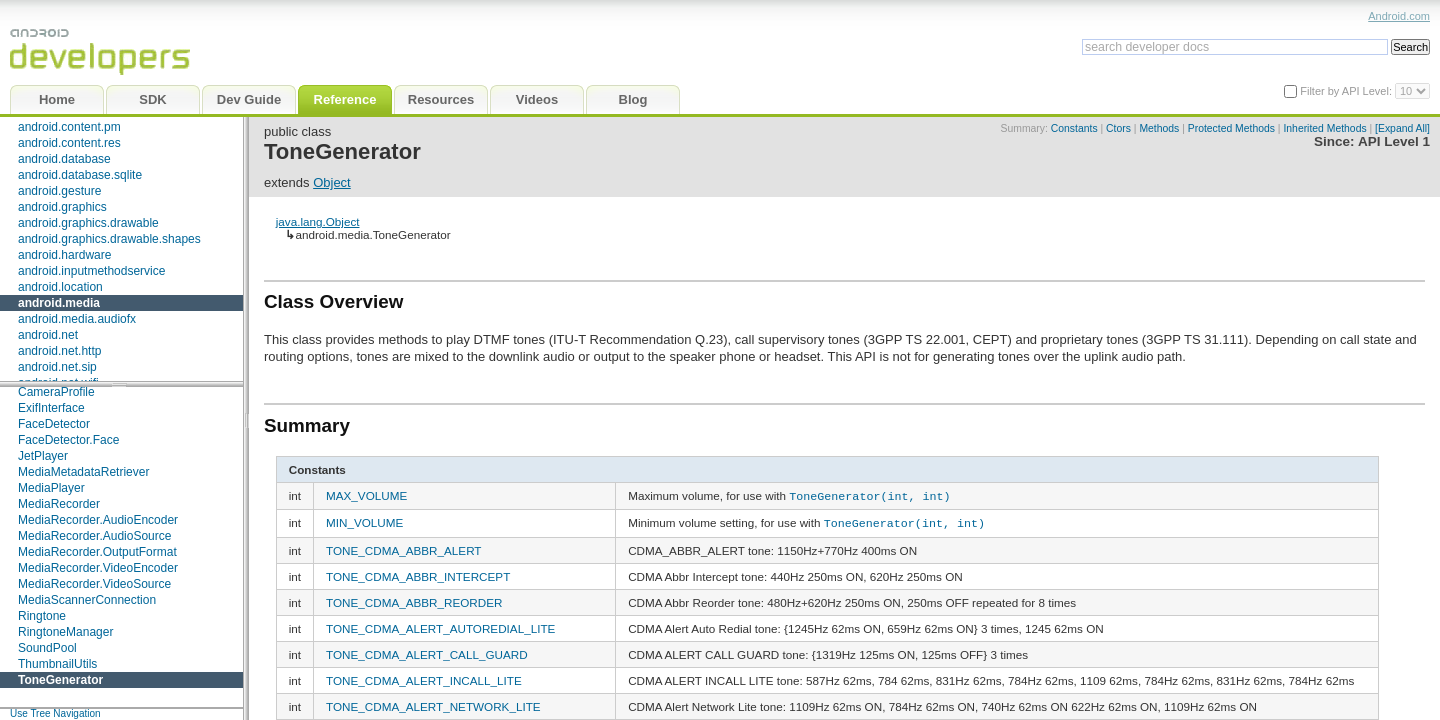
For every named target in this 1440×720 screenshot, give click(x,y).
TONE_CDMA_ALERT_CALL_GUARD (427, 651)
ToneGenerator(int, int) (869, 495)
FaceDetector (54, 424)
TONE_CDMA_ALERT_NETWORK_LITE (433, 703)
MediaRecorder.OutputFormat (97, 552)
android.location (60, 287)
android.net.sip (57, 367)
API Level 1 (1394, 141)
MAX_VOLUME (366, 495)
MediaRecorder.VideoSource (94, 584)
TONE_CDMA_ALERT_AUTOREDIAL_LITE (440, 625)
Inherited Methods (1324, 128)
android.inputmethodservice (91, 271)
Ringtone (42, 616)
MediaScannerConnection (87, 600)
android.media (59, 303)
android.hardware (64, 255)
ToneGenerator (60, 680)
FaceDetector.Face (68, 440)
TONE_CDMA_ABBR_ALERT (403, 547)
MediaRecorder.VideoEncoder (98, 568)
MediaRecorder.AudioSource (94, 536)
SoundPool (47, 648)
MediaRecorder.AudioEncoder (98, 520)
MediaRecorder (59, 504)
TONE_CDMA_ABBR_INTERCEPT (418, 573)
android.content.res (69, 143)
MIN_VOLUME (364, 521)
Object (332, 182)
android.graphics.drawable (88, 223)
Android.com (1399, 16)
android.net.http (59, 351)
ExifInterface (51, 408)
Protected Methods (1231, 128)
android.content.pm (69, 127)
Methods (1159, 128)
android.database (64, 159)
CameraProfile (56, 392)
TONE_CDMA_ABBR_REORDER (414, 599)
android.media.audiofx (77, 319)
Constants (1074, 128)
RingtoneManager (65, 632)
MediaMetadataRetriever (83, 472)
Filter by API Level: (1347, 91)
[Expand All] (1402, 128)
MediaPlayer (51, 488)
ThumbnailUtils (57, 664)
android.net (48, 335)
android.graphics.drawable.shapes (109, 239)
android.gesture (59, 191)
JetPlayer (43, 456)
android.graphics (62, 207)
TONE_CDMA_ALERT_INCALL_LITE (424, 677)
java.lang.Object (318, 221)
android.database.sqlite (80, 175)
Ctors (1118, 128)
